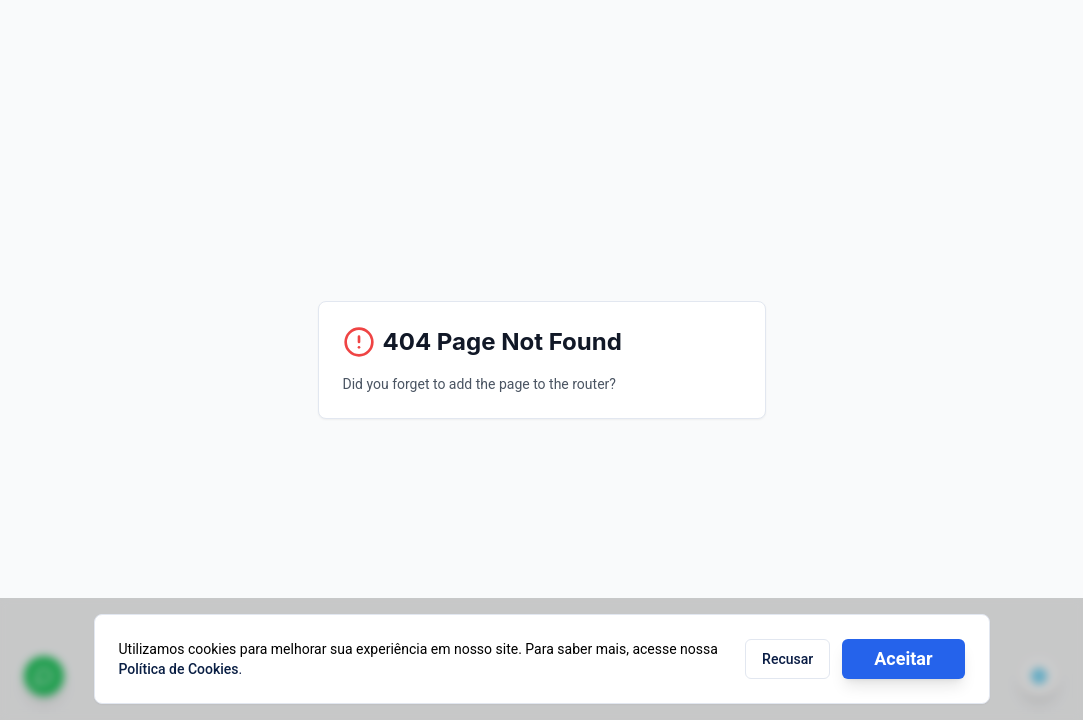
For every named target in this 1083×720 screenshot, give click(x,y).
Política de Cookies (179, 669)
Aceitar (903, 658)
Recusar (787, 659)
